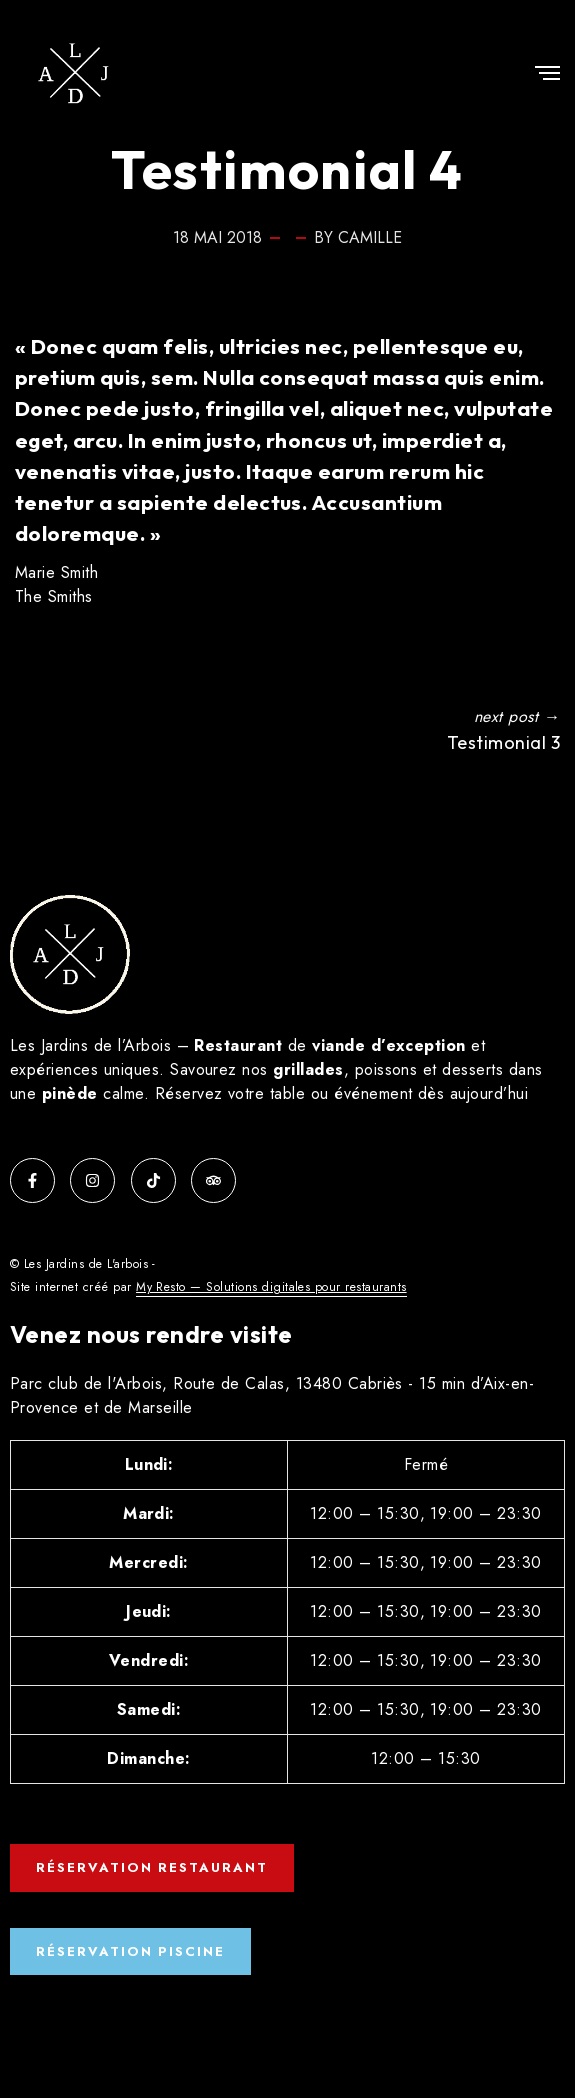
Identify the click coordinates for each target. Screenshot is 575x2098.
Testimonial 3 (503, 742)
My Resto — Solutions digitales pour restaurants (271, 1287)
